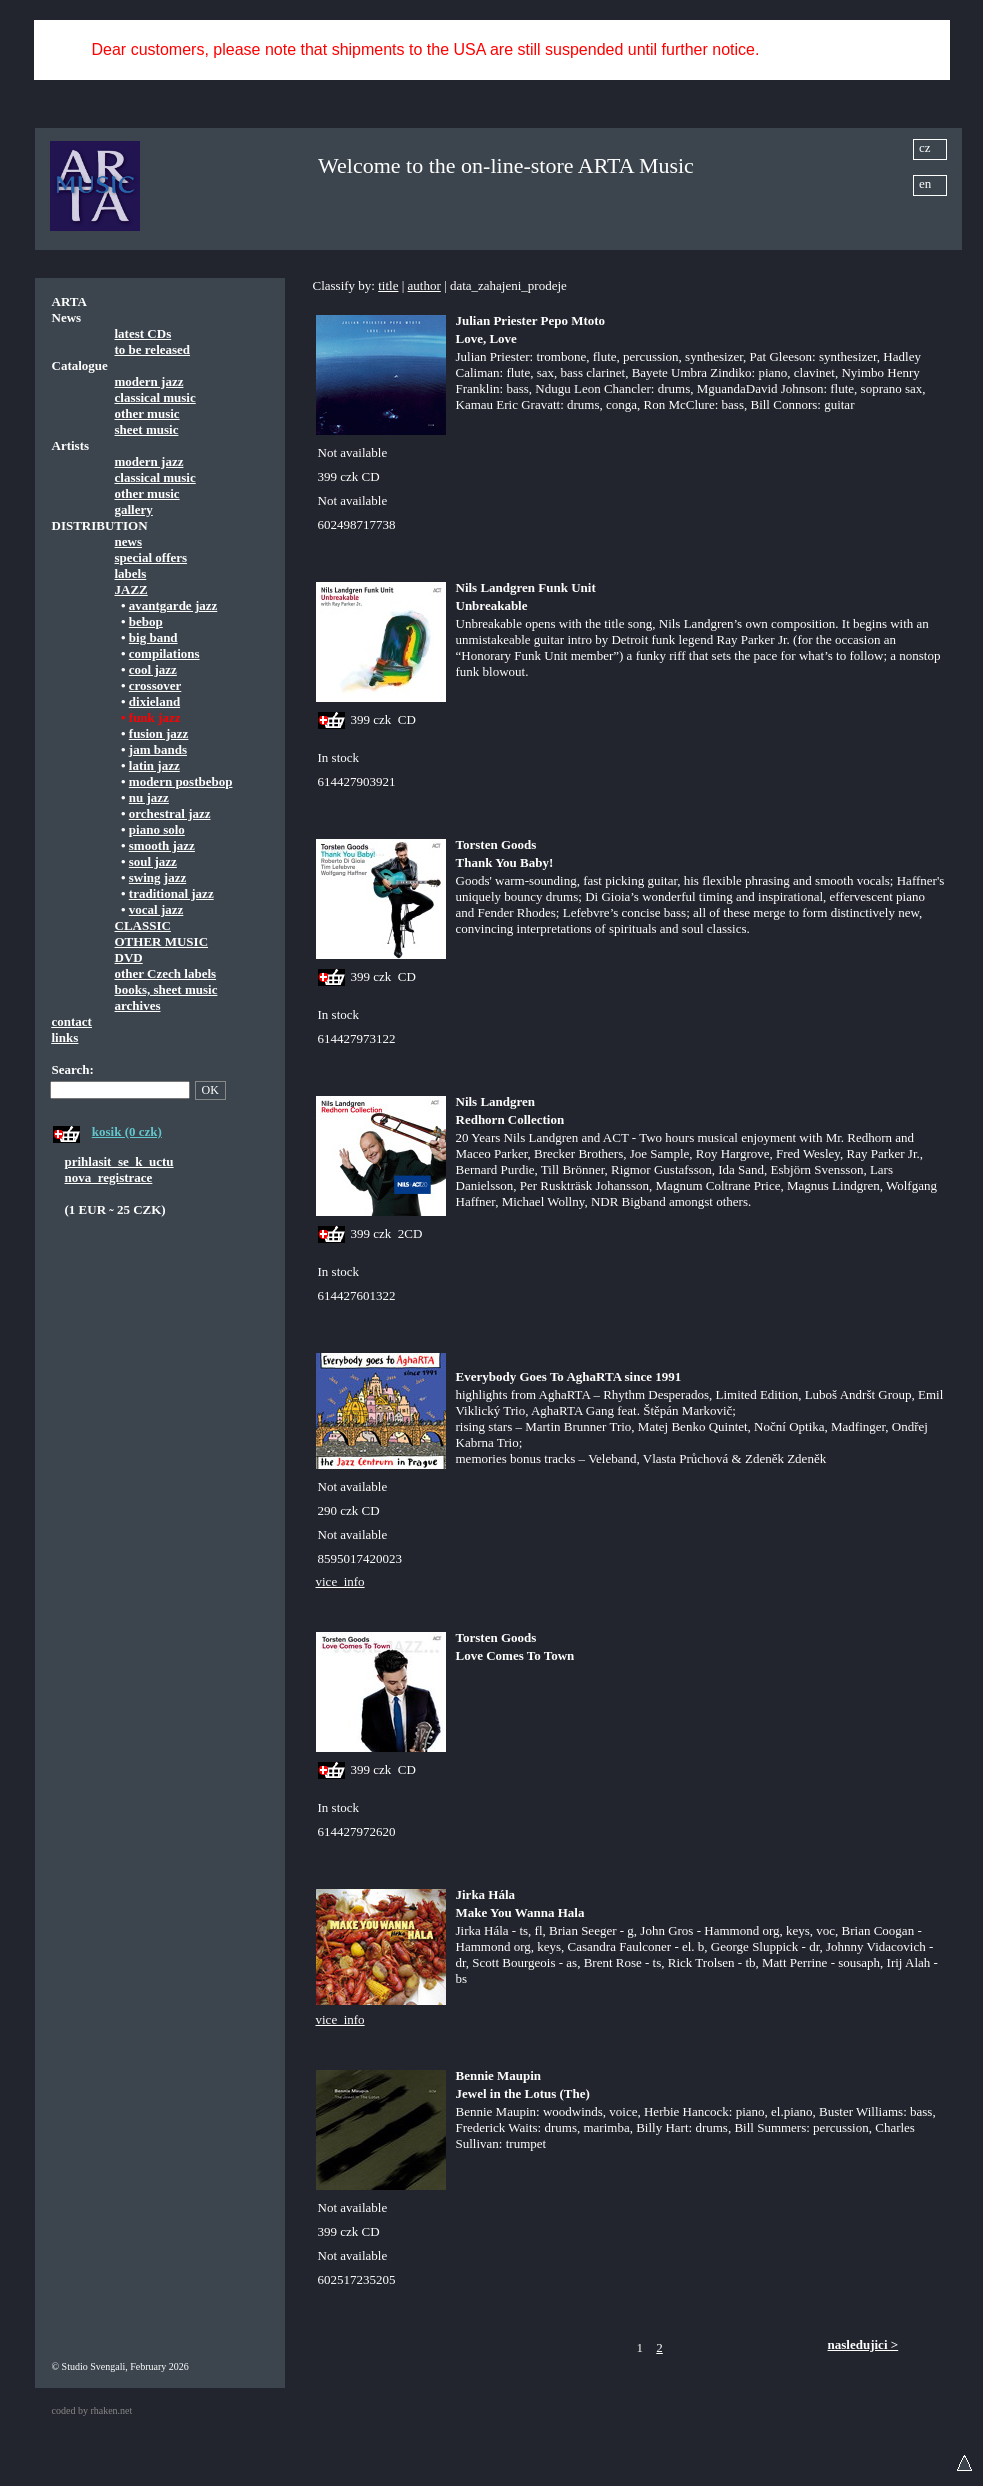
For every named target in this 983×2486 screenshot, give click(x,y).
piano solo (157, 829)
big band (153, 637)
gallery (134, 509)
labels (131, 573)
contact (72, 1021)
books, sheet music (166, 989)
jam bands (158, 749)
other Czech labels (166, 973)
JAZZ (131, 589)
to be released (153, 349)
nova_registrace (109, 1177)
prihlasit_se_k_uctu (119, 1161)
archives (138, 1005)
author (424, 285)
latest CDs (143, 333)
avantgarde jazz (173, 605)
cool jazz (153, 669)
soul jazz (153, 861)
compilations (164, 653)
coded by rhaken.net (92, 2410)
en (925, 183)
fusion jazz (159, 733)
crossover (155, 685)
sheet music (147, 429)
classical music (155, 397)
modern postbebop (181, 781)
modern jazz (149, 381)
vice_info (340, 1581)
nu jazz (149, 797)
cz (925, 147)
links (65, 1037)
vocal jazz (156, 909)
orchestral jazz (170, 813)
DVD (129, 957)
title (388, 285)
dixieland (154, 701)
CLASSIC (143, 925)
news (128, 541)
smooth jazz (162, 845)
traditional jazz (171, 893)
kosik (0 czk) (127, 1131)
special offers (151, 557)
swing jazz (157, 877)
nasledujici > (863, 2344)
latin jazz (154, 765)
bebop (146, 621)
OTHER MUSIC (162, 941)
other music (147, 413)
